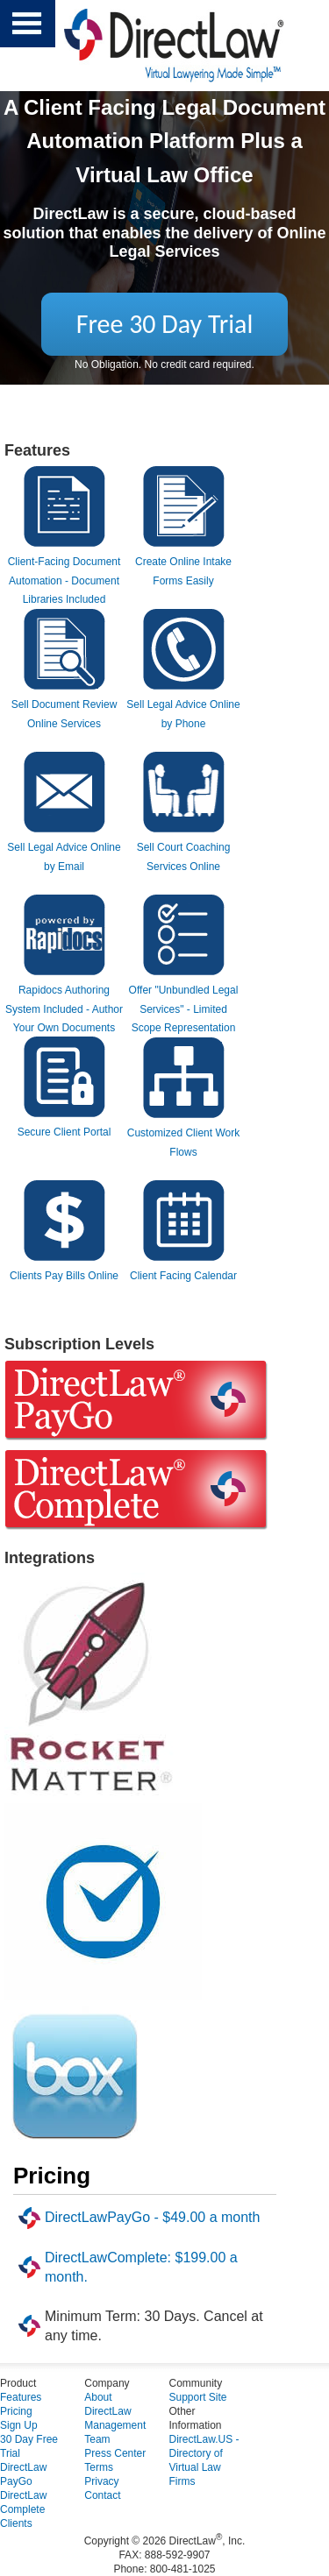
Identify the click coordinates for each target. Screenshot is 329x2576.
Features (20, 2397)
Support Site (198, 2397)
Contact (102, 2495)
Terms (98, 2467)
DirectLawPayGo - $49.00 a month (152, 2217)
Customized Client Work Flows (183, 1133)
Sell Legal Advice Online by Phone (183, 705)
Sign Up (19, 2425)
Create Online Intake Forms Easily (183, 562)
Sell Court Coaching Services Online (184, 848)
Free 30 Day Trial (165, 324)
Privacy (101, 2481)
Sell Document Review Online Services (64, 705)
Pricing (16, 2411)
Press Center (115, 2453)
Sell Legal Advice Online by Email (63, 848)
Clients (16, 2523)
